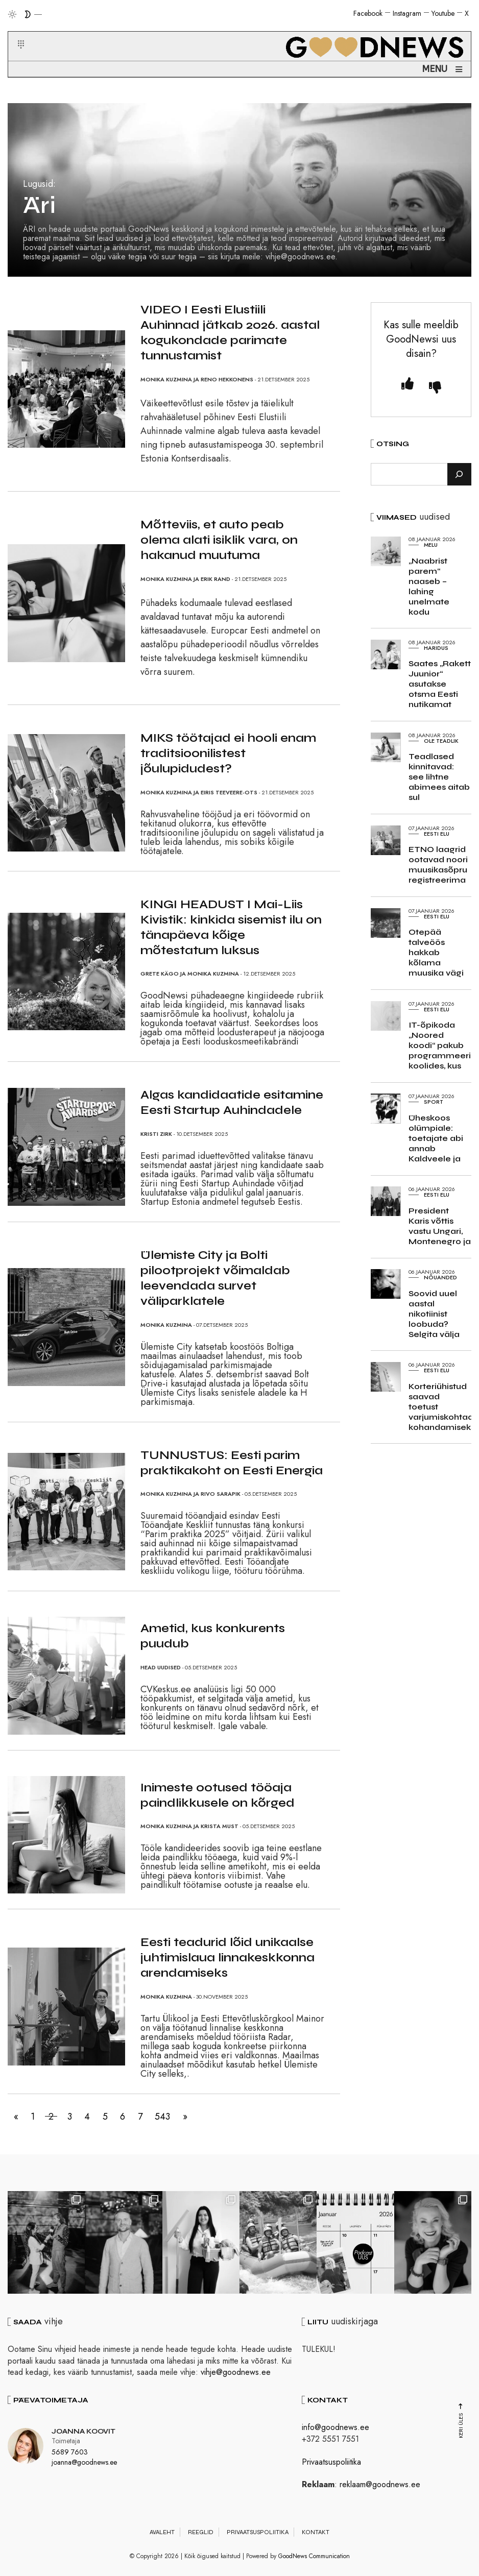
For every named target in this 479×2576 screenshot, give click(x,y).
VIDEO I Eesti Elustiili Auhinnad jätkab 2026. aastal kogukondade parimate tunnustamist (230, 332)
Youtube (443, 13)
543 (179, 2116)
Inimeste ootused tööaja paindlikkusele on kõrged (217, 1795)
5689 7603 (70, 2452)
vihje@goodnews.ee (236, 2372)
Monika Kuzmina (166, 1325)
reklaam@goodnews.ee (380, 2484)
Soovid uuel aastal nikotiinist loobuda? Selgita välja (434, 1314)
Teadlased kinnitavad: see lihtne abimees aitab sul (439, 776)
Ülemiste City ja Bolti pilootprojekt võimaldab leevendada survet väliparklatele (215, 1278)
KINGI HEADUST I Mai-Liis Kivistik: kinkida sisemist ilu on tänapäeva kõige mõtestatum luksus (231, 927)
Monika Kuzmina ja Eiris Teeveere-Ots (198, 792)
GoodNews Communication (314, 2556)
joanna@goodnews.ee (84, 2462)
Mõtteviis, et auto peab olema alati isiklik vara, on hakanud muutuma (219, 540)
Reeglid (200, 2532)
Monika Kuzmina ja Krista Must (189, 1826)
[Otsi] (459, 474)
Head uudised (160, 1667)
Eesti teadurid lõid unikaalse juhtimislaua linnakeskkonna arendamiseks (227, 1957)
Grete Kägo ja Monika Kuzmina (189, 973)
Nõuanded (440, 1277)
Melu (431, 545)
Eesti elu (436, 834)
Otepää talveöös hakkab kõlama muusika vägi (436, 952)
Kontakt (315, 2532)
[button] (14, 32)
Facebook (367, 13)
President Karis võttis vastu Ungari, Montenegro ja (440, 1226)
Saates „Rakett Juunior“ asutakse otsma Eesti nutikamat (440, 684)
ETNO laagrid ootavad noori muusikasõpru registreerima (438, 864)
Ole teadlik (441, 741)
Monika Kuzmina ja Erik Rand (185, 579)
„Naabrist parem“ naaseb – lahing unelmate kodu (429, 586)
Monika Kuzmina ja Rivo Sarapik (190, 1494)
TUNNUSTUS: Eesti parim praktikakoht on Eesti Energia (231, 1463)
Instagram (407, 13)
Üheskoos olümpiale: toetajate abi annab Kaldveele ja (436, 1138)
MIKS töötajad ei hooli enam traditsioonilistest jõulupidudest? (228, 753)
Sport (433, 1102)
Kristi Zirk (156, 1134)
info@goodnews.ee (335, 2427)
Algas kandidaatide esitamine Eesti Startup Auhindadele (231, 1102)
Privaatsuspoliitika (331, 2462)
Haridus (436, 648)
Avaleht (162, 2532)
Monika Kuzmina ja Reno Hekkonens (196, 379)
